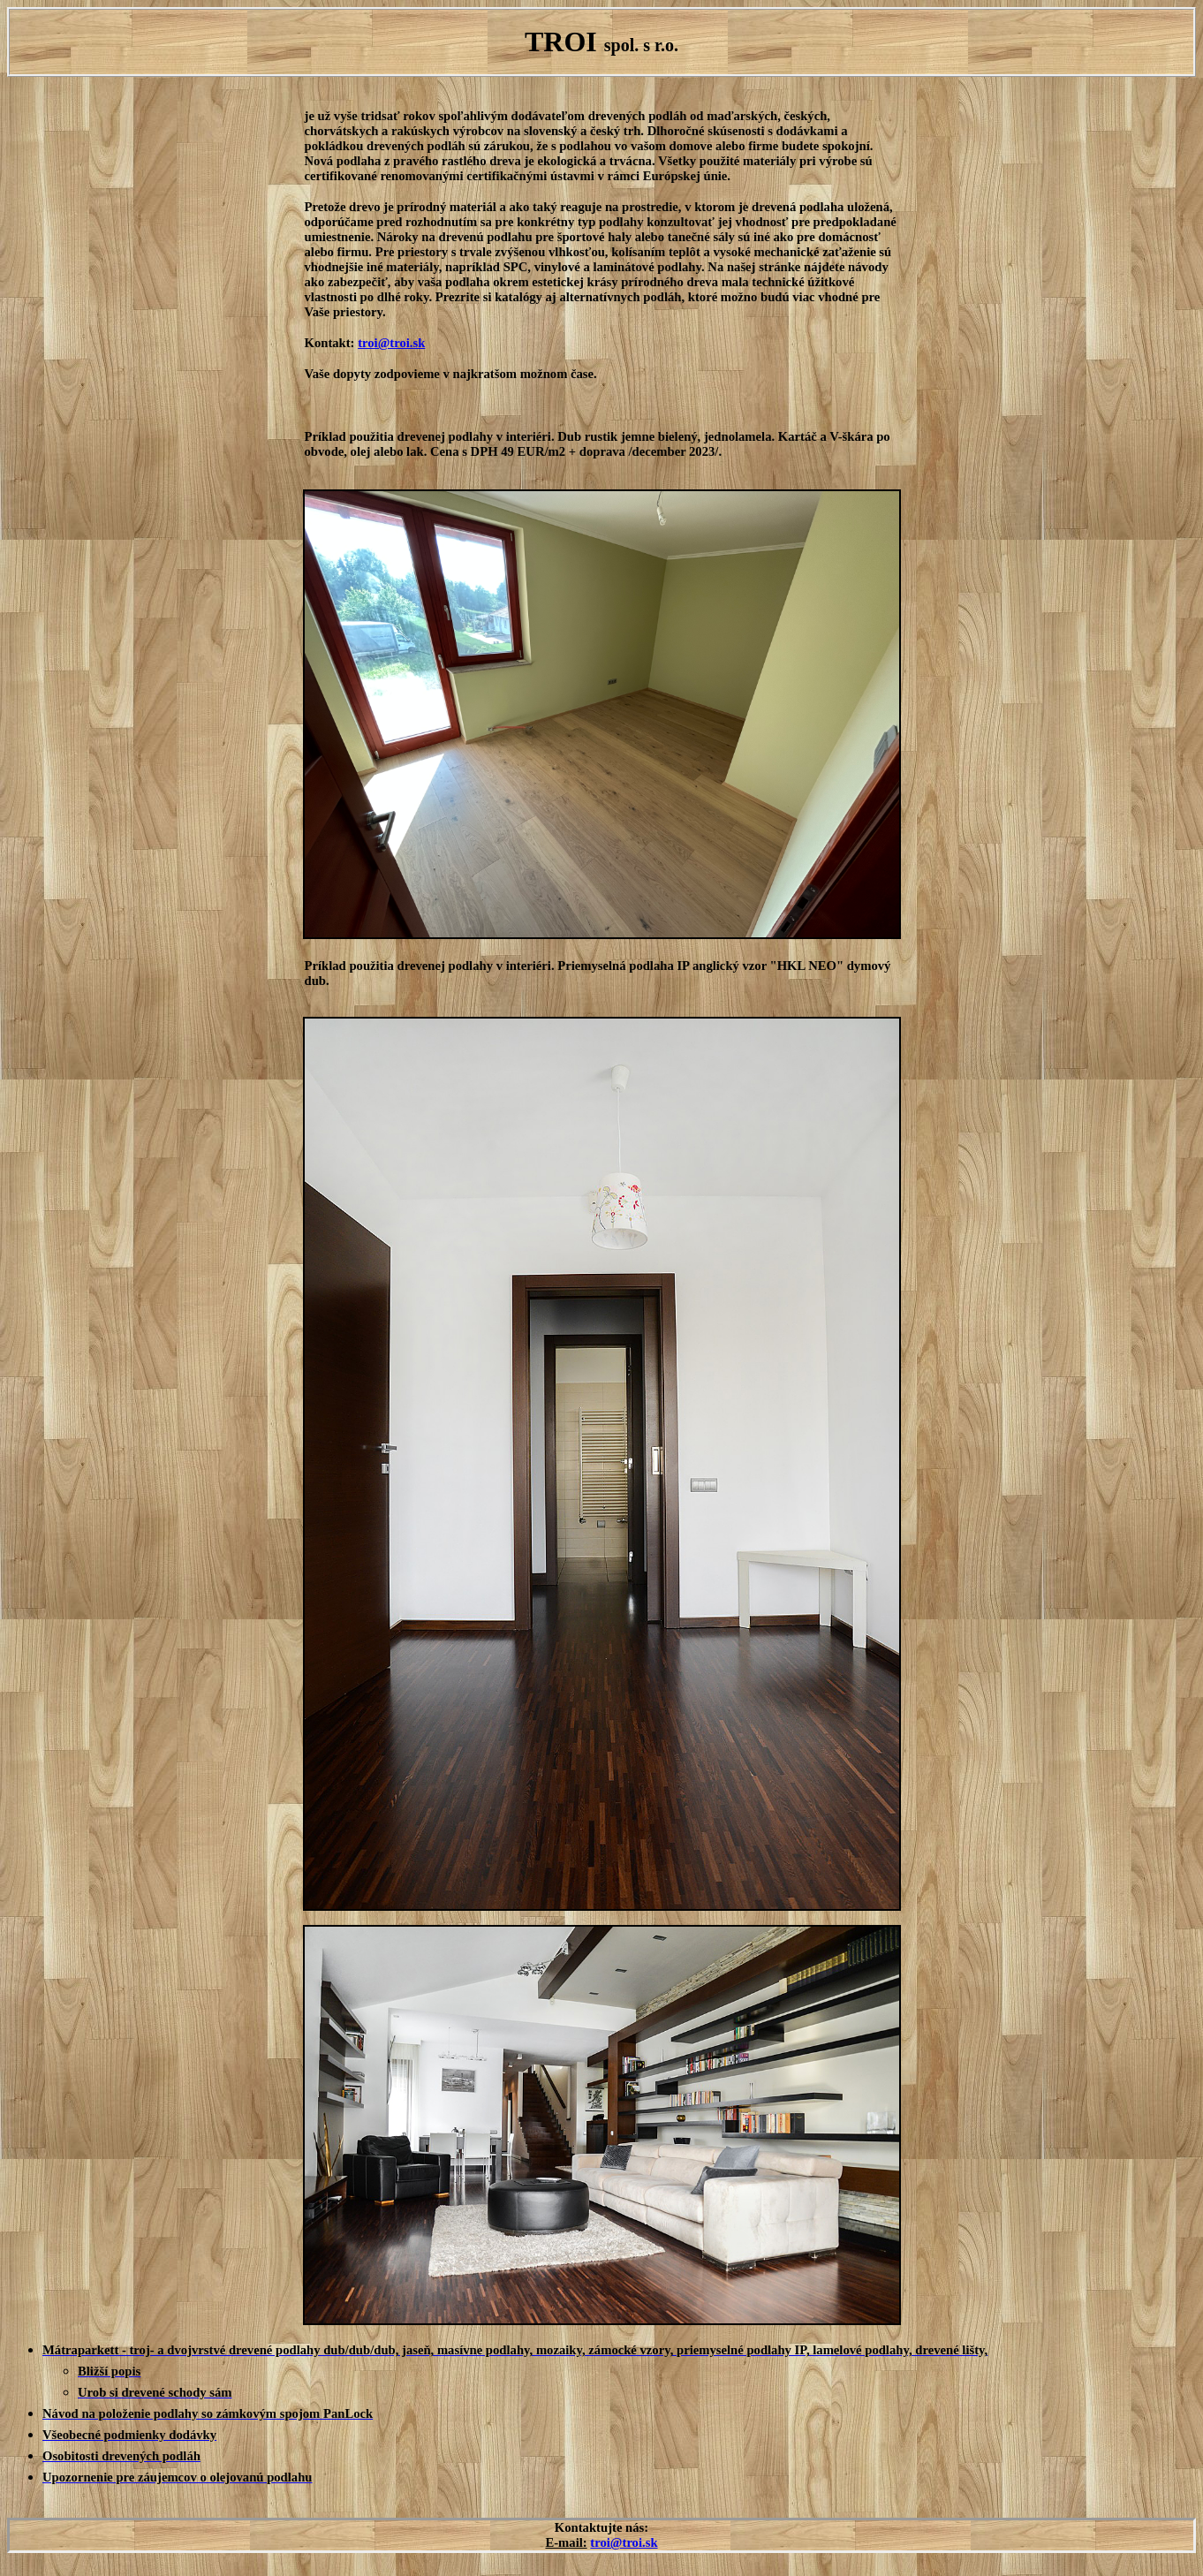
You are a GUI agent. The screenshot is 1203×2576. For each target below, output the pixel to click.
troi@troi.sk (391, 343)
